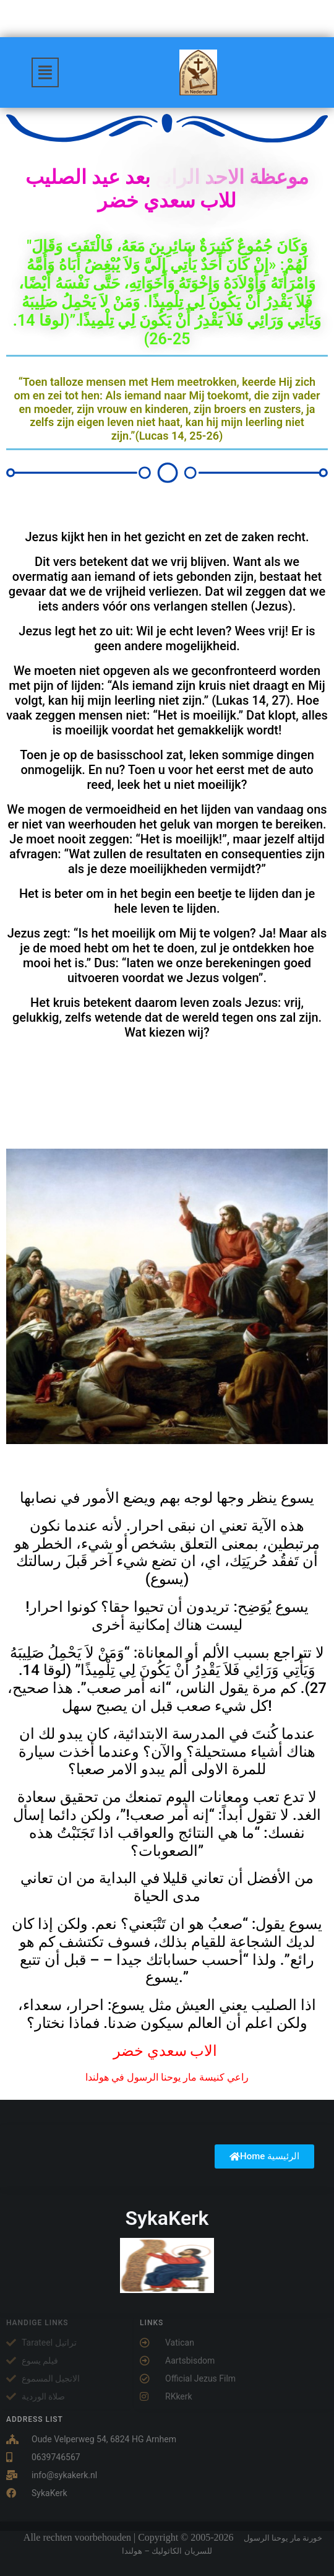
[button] (45, 72)
